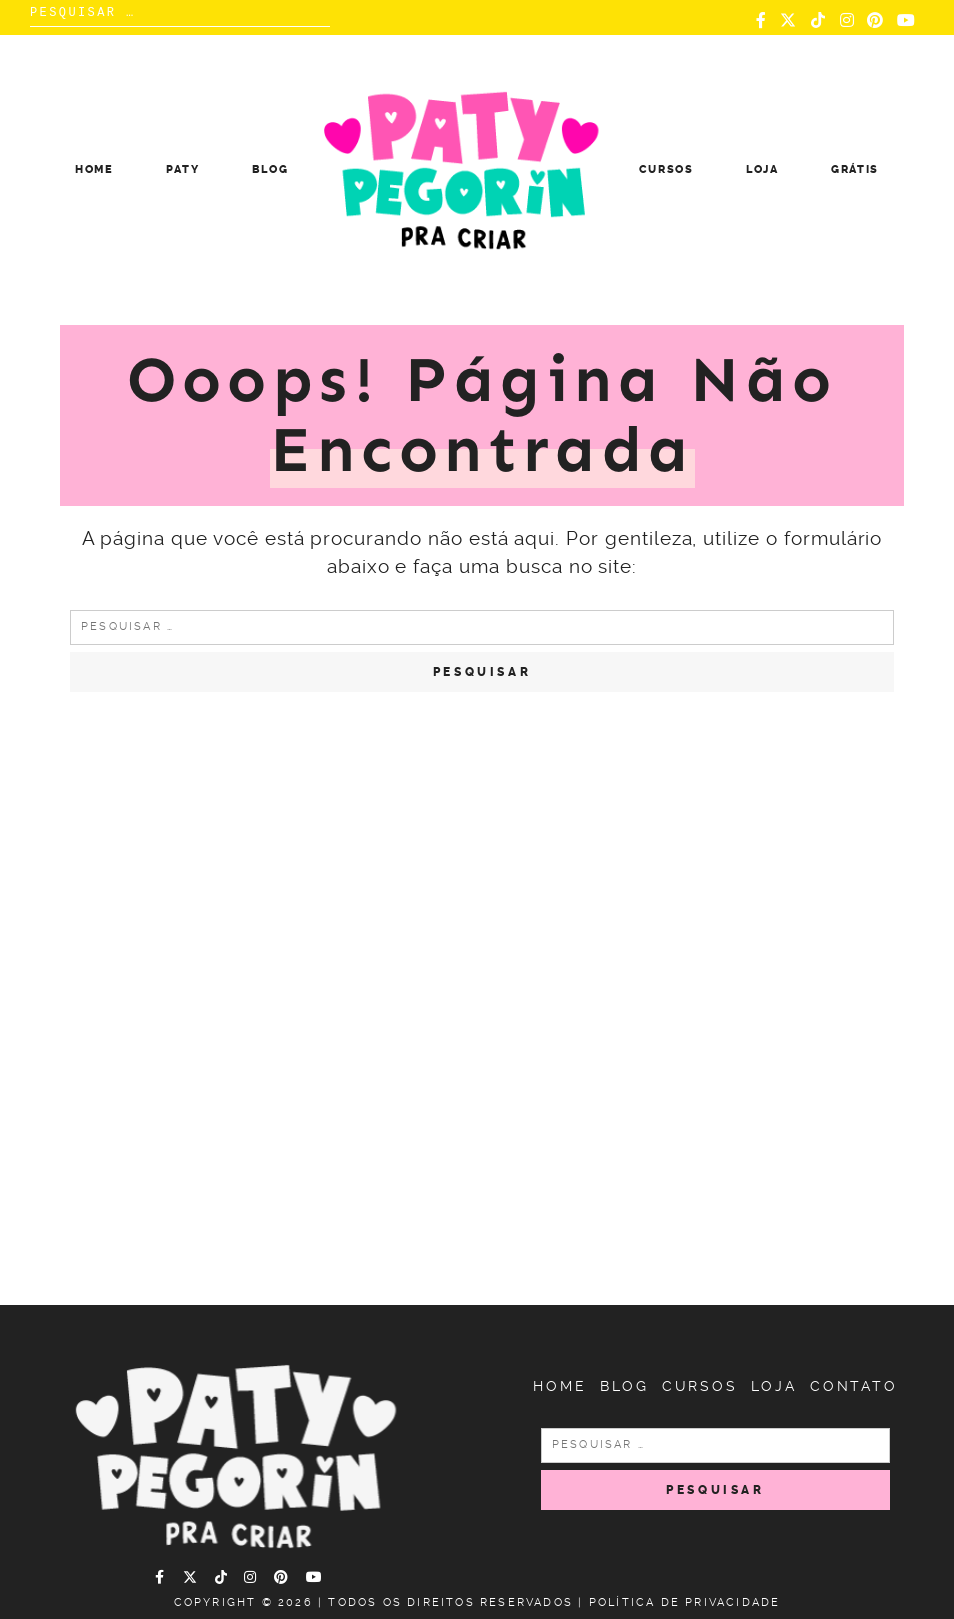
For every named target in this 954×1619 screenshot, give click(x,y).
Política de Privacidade (685, 1602)
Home (94, 169)
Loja (762, 169)
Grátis (855, 169)
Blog (270, 169)
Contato (854, 1386)
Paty (183, 169)
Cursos (666, 169)
